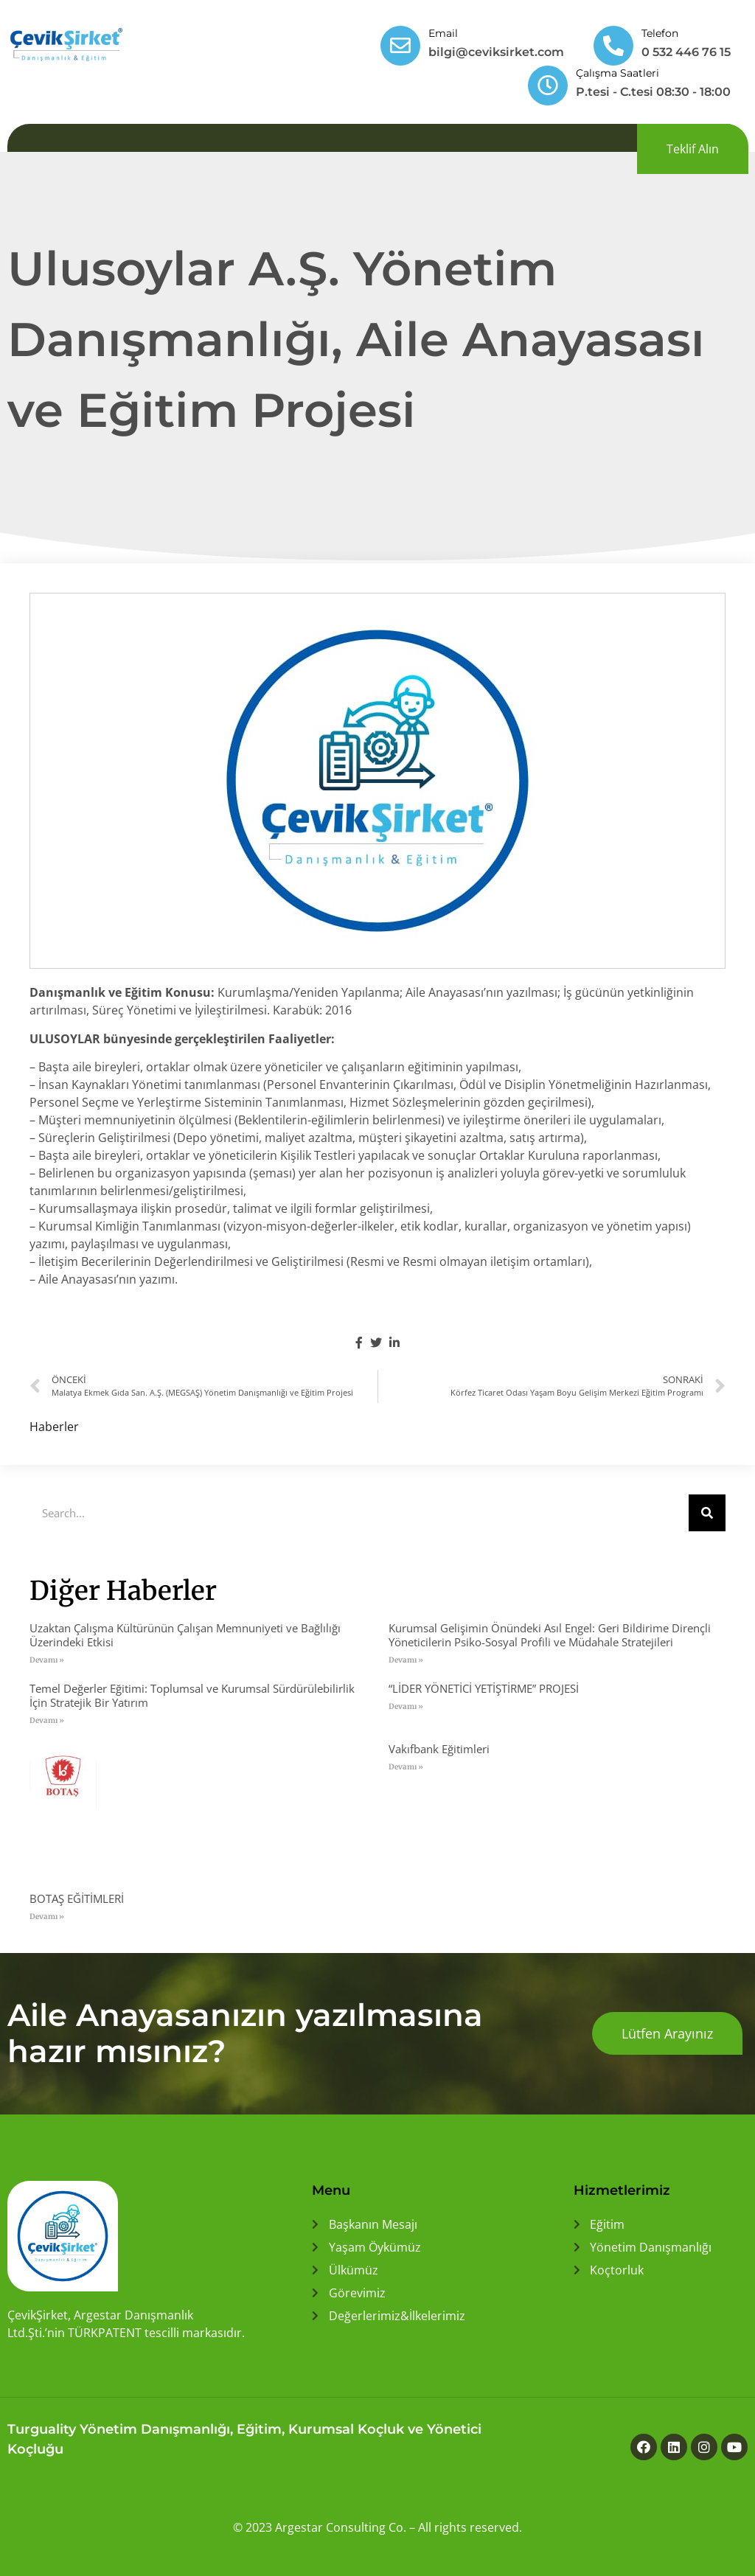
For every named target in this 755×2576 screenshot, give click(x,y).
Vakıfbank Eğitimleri (439, 1748)
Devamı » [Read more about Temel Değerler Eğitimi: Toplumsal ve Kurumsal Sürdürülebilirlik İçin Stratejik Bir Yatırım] (46, 1720)
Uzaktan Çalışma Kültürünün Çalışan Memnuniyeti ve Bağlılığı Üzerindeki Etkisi (185, 1635)
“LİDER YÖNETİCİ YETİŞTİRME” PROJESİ (484, 1688)
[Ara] (707, 1512)
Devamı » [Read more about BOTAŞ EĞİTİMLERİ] (46, 1916)
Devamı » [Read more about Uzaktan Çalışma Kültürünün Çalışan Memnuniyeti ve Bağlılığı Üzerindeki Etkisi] (46, 1660)
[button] (692, 149)
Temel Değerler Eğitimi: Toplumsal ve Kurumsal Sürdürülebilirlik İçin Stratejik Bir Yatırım (192, 1695)
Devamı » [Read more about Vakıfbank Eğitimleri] (406, 1767)
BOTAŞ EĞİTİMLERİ (76, 1898)
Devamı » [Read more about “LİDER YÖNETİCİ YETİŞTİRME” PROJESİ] (406, 1706)
